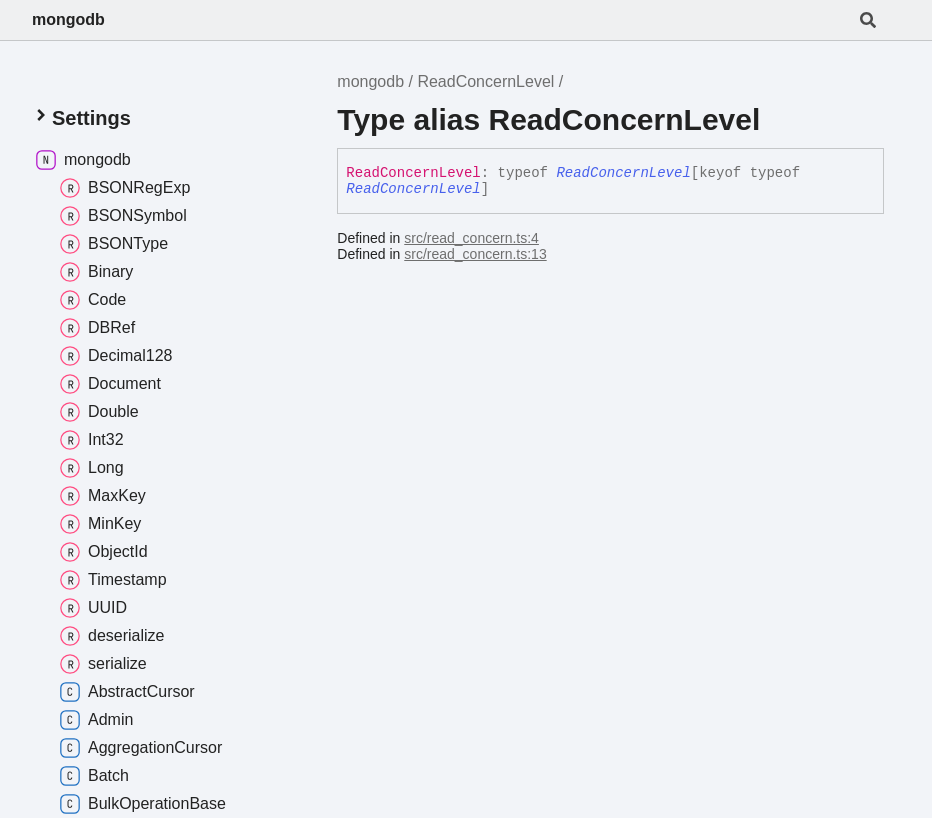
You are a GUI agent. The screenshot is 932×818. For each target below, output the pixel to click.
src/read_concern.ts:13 (475, 254)
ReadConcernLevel (485, 81)
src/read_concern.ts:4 (471, 238)
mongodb (68, 19)
